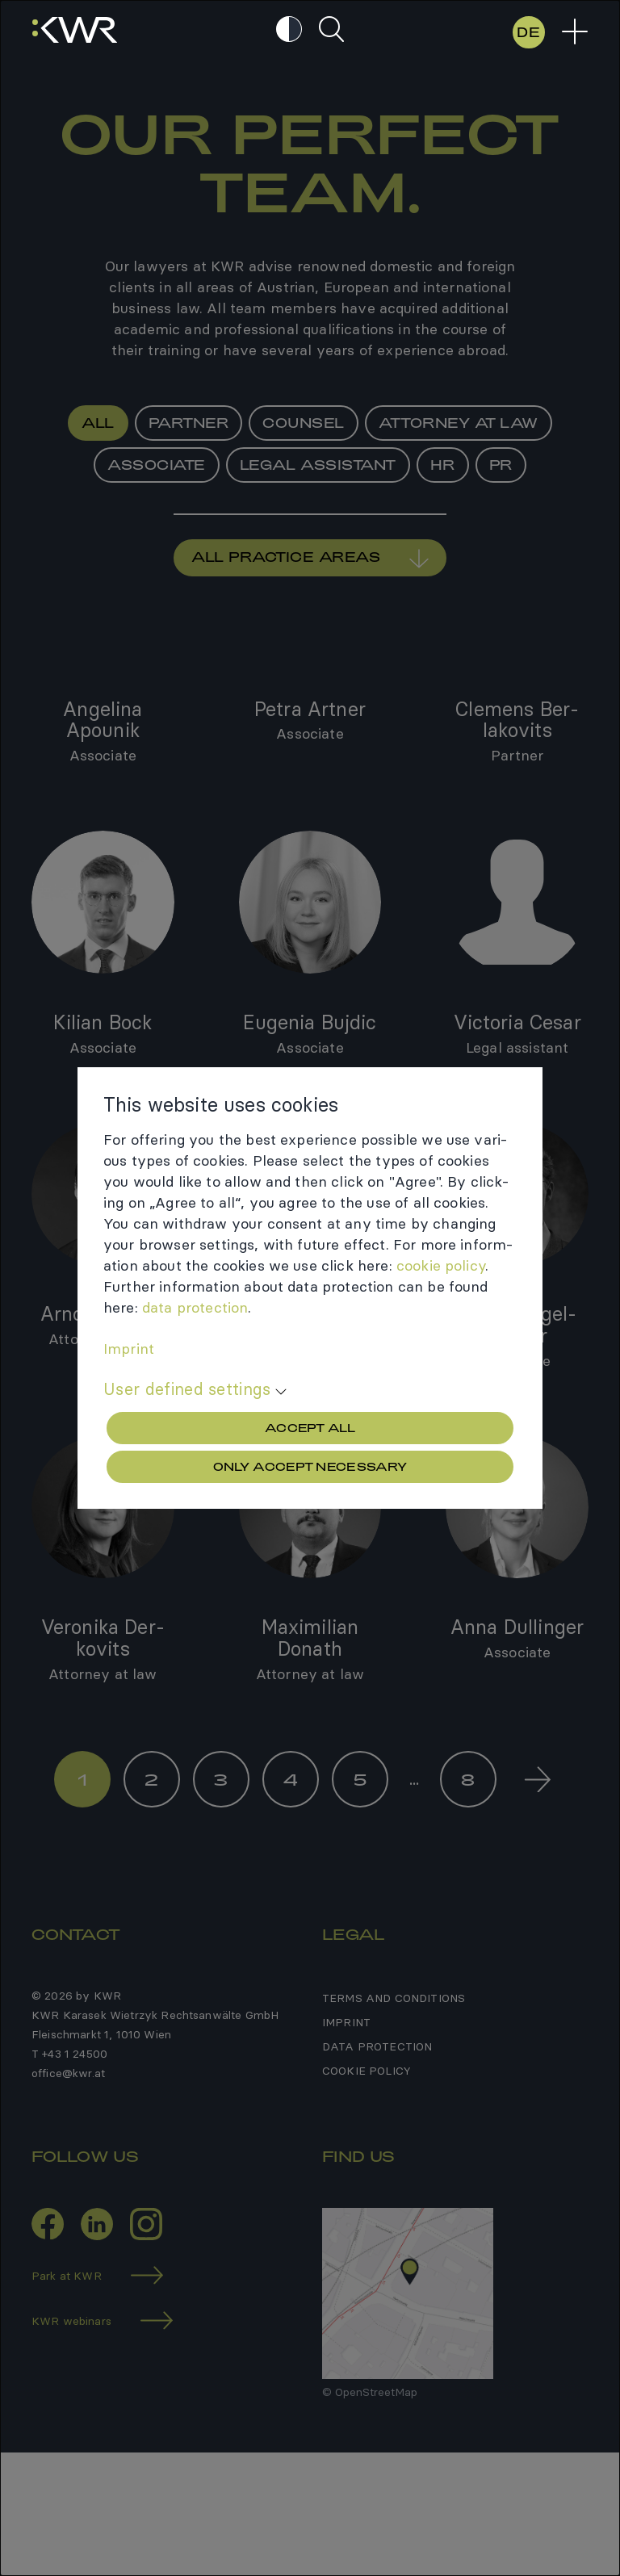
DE (528, 32)
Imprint (128, 1348)
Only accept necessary (310, 1466)
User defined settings (187, 1389)
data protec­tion (195, 1307)
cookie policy (440, 1265)
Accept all (310, 1428)
